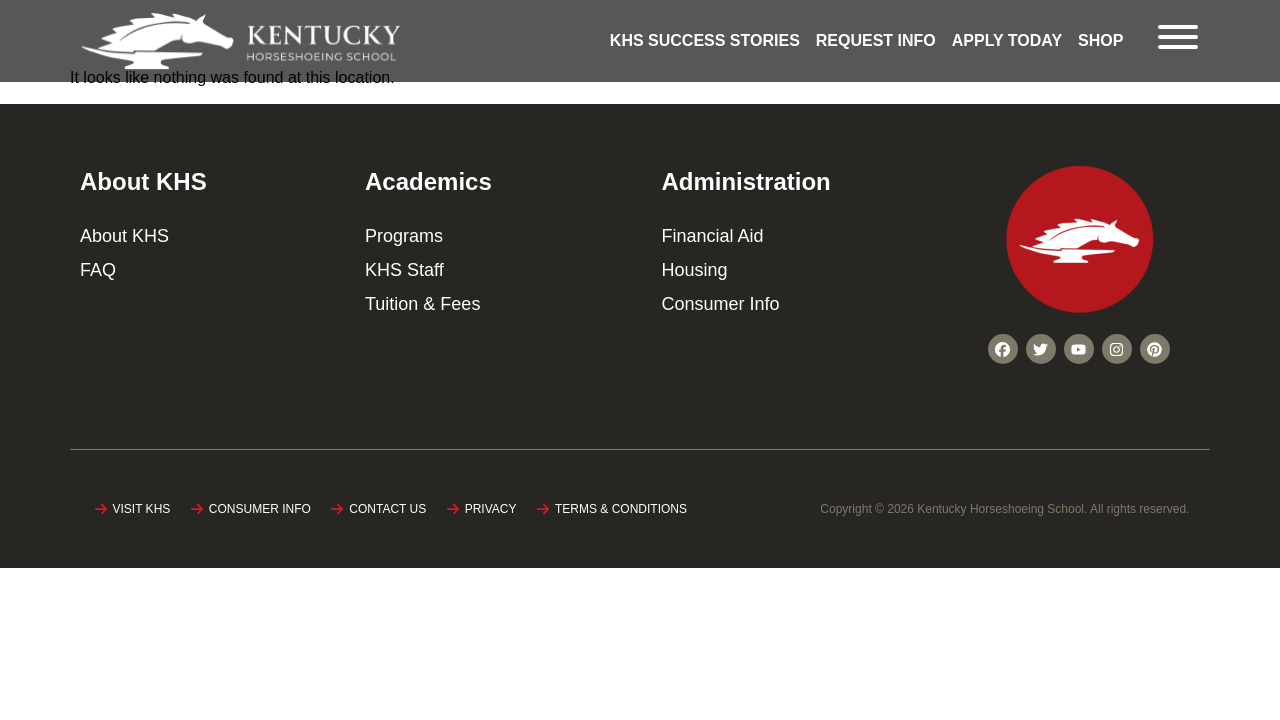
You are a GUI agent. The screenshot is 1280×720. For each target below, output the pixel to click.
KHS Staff (404, 270)
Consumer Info (720, 304)
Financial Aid (712, 236)
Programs (404, 236)
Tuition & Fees (422, 304)
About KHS (124, 236)
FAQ (98, 270)
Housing (694, 270)
